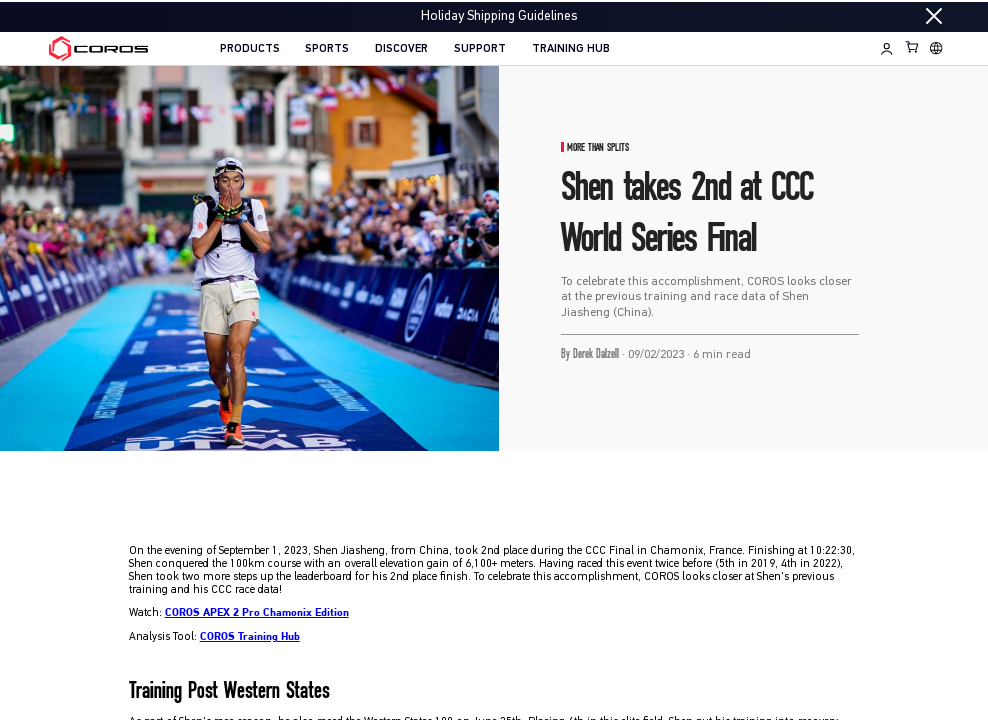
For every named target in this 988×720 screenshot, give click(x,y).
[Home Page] (98, 48)
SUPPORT (480, 49)
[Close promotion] (934, 16)
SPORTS (327, 49)
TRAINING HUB (571, 49)
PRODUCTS (250, 49)
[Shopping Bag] (912, 46)
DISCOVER (401, 49)
